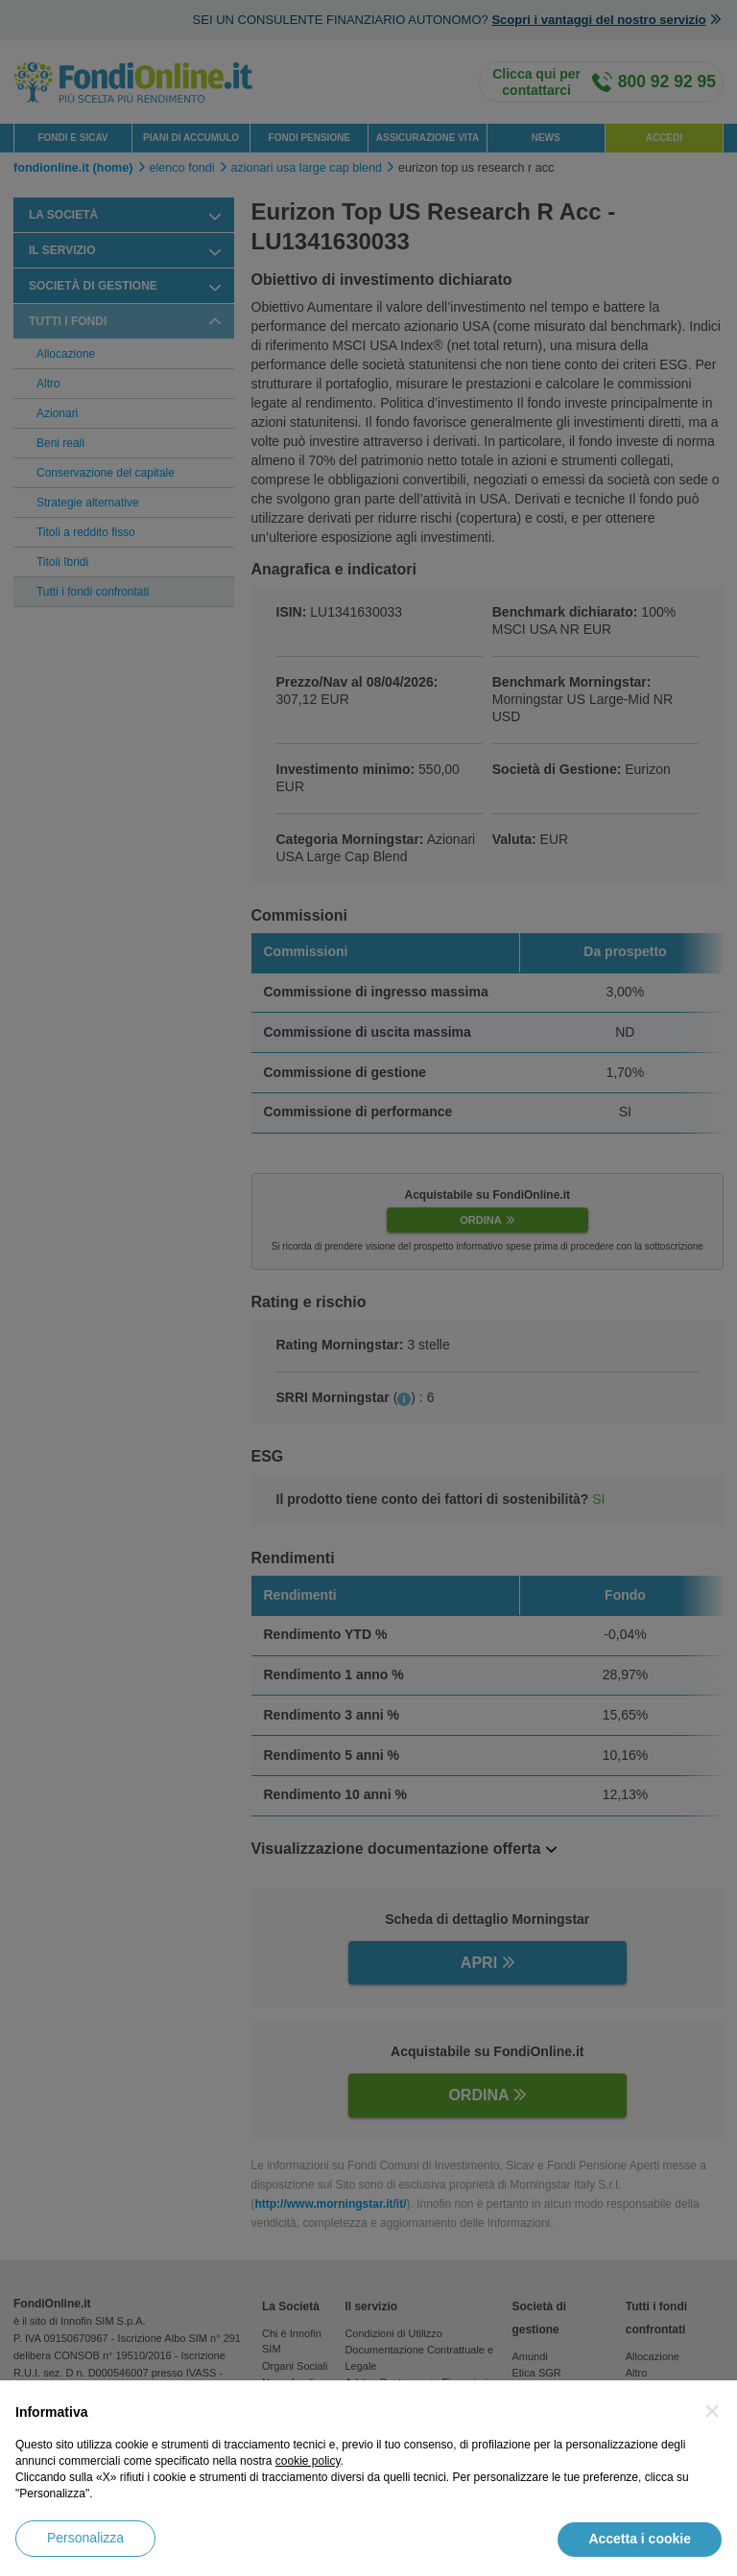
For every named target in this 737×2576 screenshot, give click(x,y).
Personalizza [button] (85, 2537)
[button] (712, 2411)
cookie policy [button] (308, 2461)
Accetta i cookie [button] (639, 2538)
